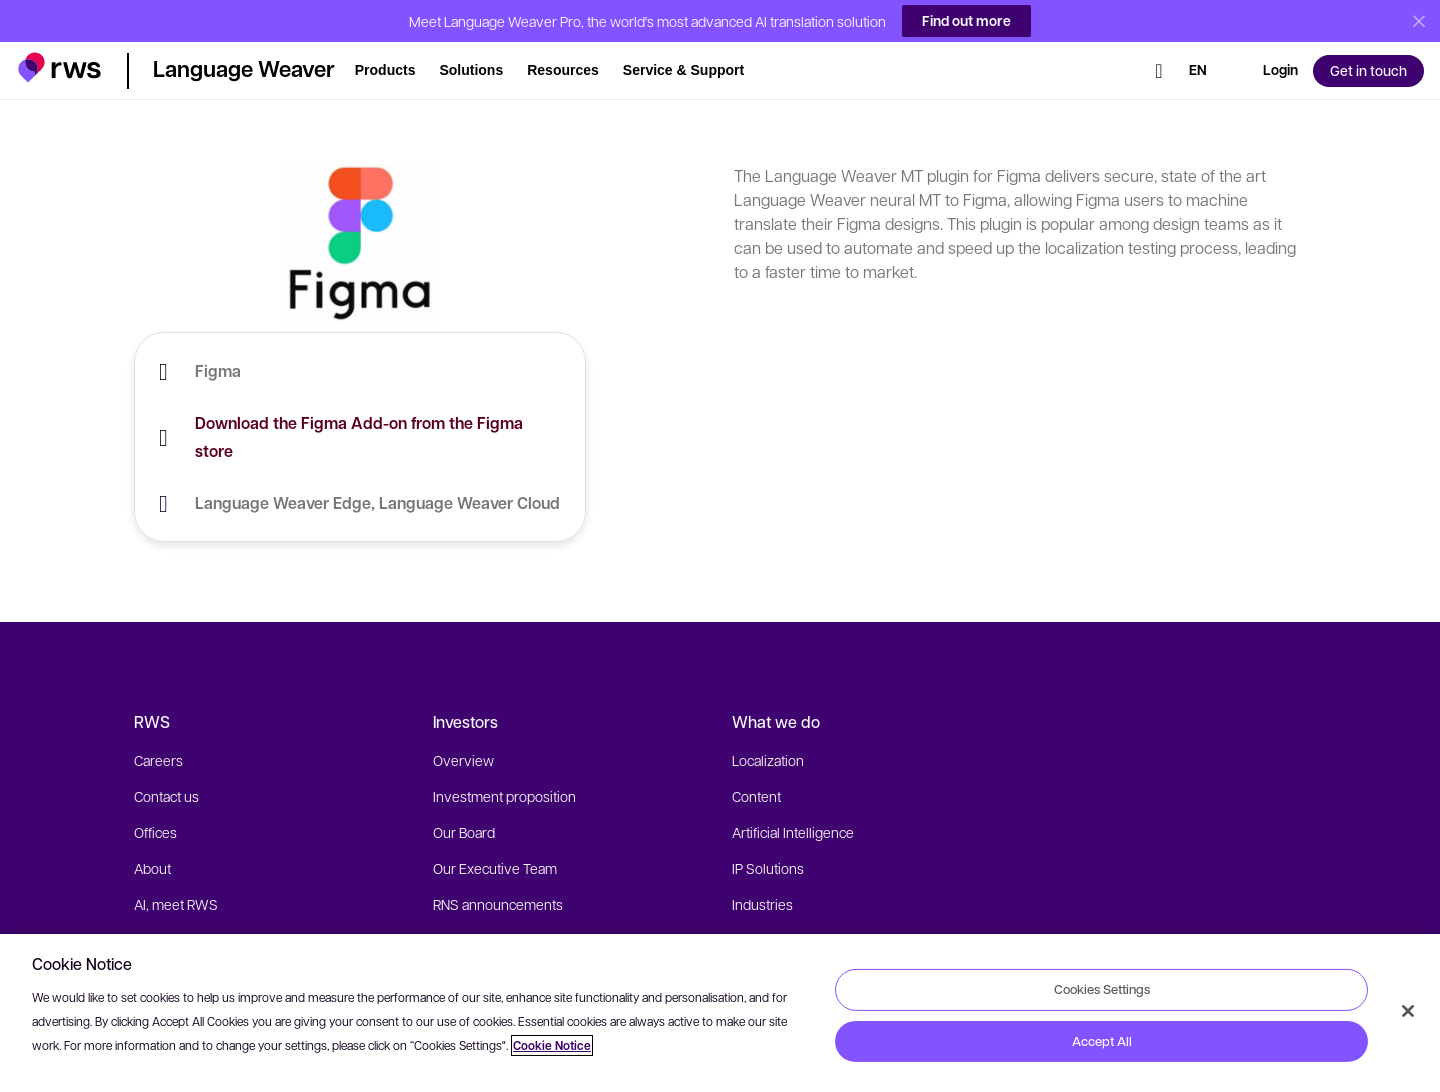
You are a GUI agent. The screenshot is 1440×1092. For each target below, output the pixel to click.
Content (756, 796)
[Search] (1159, 63)
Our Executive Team (495, 868)
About (152, 868)
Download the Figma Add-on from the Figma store (359, 437)
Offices (155, 832)
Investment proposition (504, 796)
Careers (158, 760)
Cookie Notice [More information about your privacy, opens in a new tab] (552, 1045)
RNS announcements (498, 904)
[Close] (1408, 1011)
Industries (762, 904)
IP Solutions (768, 868)
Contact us (166, 796)
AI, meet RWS (176, 904)
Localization (768, 760)
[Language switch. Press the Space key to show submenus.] (1198, 63)
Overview (463, 760)
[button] (59, 58)
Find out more (966, 20)
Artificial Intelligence (793, 832)
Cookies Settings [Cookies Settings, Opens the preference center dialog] (1102, 989)
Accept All (1102, 1041)
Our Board (464, 832)
